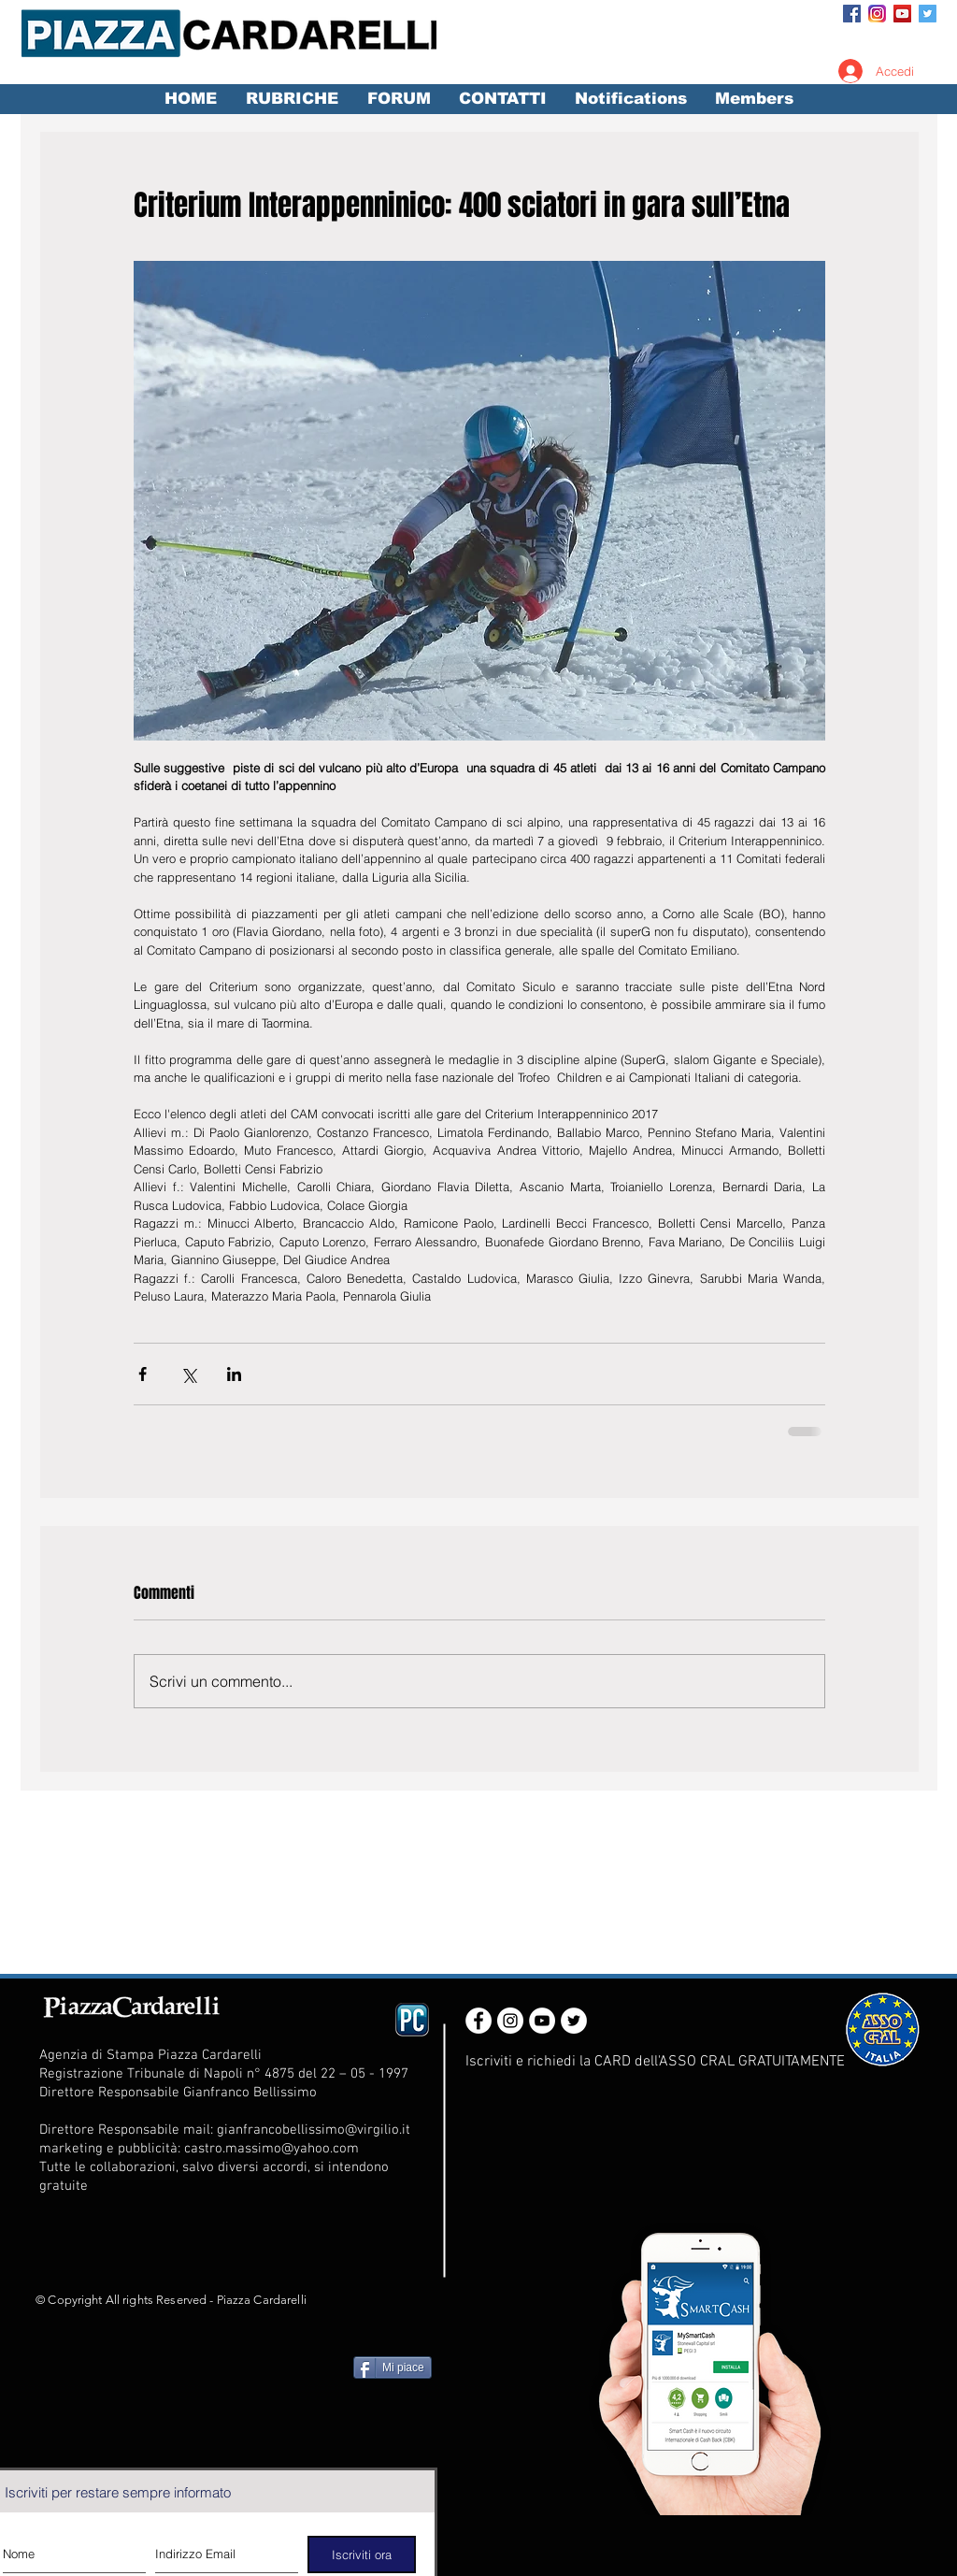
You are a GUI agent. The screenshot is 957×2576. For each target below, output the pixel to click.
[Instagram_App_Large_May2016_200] (877, 13)
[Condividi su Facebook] (142, 1374)
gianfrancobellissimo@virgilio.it (313, 2130)
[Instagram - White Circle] (510, 2021)
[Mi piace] (392, 2367)
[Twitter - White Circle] (574, 2021)
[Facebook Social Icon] (852, 13)
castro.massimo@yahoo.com (271, 2148)
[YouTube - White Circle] (542, 2021)
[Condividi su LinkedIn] (234, 1374)
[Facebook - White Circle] (478, 2021)
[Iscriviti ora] (361, 2554)
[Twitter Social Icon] (927, 13)
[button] (291, 99)
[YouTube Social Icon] (902, 13)
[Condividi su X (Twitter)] (188, 1374)
